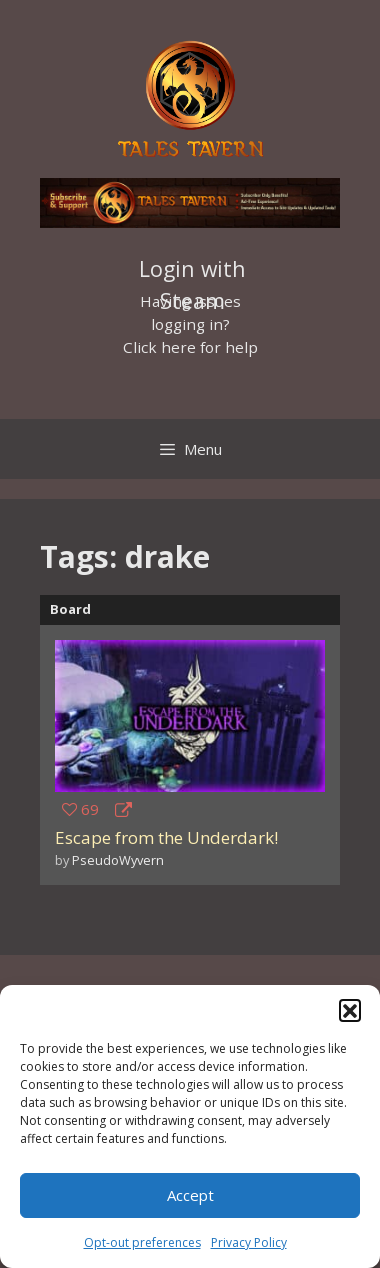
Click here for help (190, 347)
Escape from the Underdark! (166, 837)
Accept (190, 1195)
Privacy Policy (249, 1242)
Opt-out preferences (142, 1242)
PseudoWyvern (118, 860)
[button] (350, 1010)
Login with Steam (192, 271)
